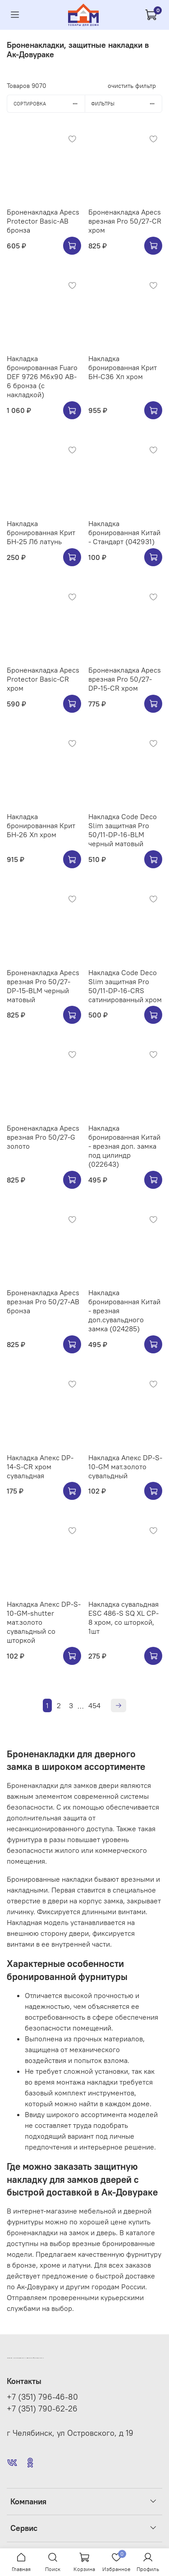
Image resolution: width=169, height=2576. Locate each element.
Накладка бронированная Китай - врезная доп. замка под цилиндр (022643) (124, 1146)
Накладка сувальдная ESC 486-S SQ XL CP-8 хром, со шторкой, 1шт (123, 1618)
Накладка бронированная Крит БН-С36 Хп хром (122, 367)
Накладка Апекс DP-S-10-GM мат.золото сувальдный (125, 1466)
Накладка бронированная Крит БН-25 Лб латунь (41, 532)
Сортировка (49, 104)
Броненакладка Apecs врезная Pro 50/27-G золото (43, 1136)
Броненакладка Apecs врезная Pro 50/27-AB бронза (43, 1301)
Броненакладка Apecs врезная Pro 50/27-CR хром (124, 220)
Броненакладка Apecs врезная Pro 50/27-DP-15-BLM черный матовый (43, 986)
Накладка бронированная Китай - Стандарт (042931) (124, 532)
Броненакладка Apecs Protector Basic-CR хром (43, 678)
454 (94, 1705)
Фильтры (126, 104)
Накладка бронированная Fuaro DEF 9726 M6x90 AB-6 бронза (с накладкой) (42, 376)
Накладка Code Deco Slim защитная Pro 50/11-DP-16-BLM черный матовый (122, 830)
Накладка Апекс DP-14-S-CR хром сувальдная (40, 1466)
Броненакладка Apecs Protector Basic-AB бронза (43, 220)
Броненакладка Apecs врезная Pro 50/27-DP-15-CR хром (124, 678)
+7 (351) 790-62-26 (42, 2409)
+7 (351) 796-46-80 (42, 2397)
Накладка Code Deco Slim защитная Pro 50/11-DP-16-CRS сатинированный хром (125, 986)
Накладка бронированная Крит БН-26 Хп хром (41, 825)
